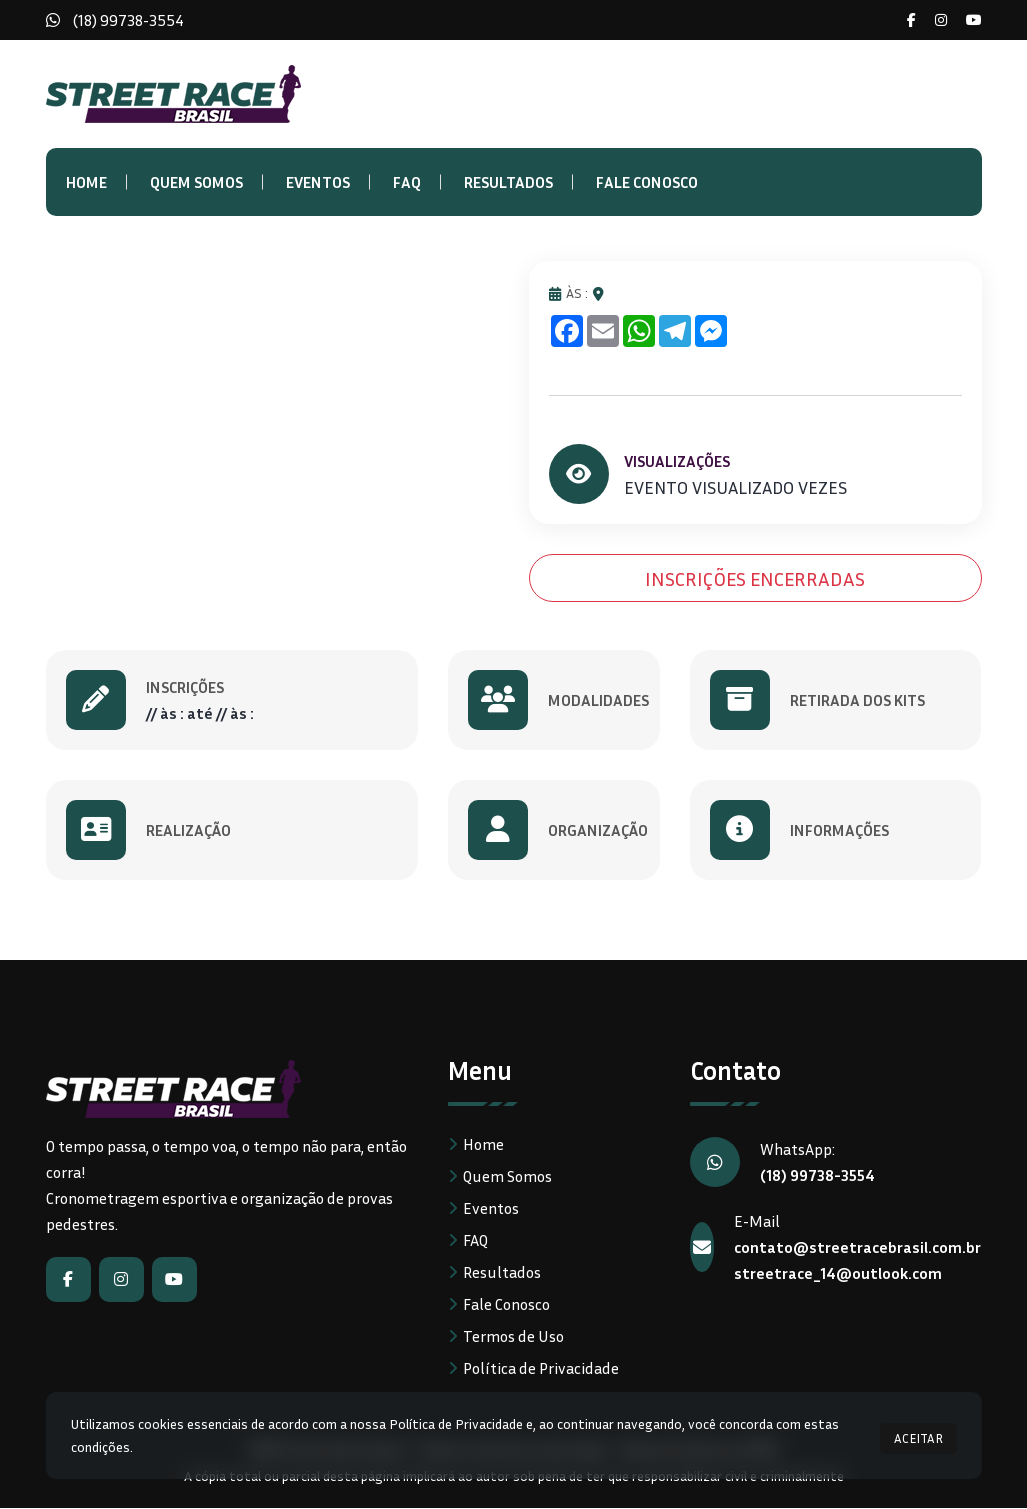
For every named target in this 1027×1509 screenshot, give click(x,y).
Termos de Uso (513, 1337)
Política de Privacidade (541, 1369)
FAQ (407, 182)
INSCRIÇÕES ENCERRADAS (755, 579)
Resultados (508, 182)
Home (86, 182)
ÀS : (568, 293)
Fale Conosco (647, 182)
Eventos (318, 182)
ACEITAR (918, 1435)
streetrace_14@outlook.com (838, 1274)
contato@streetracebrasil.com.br (857, 1248)
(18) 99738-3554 (128, 20)
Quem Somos (196, 182)
